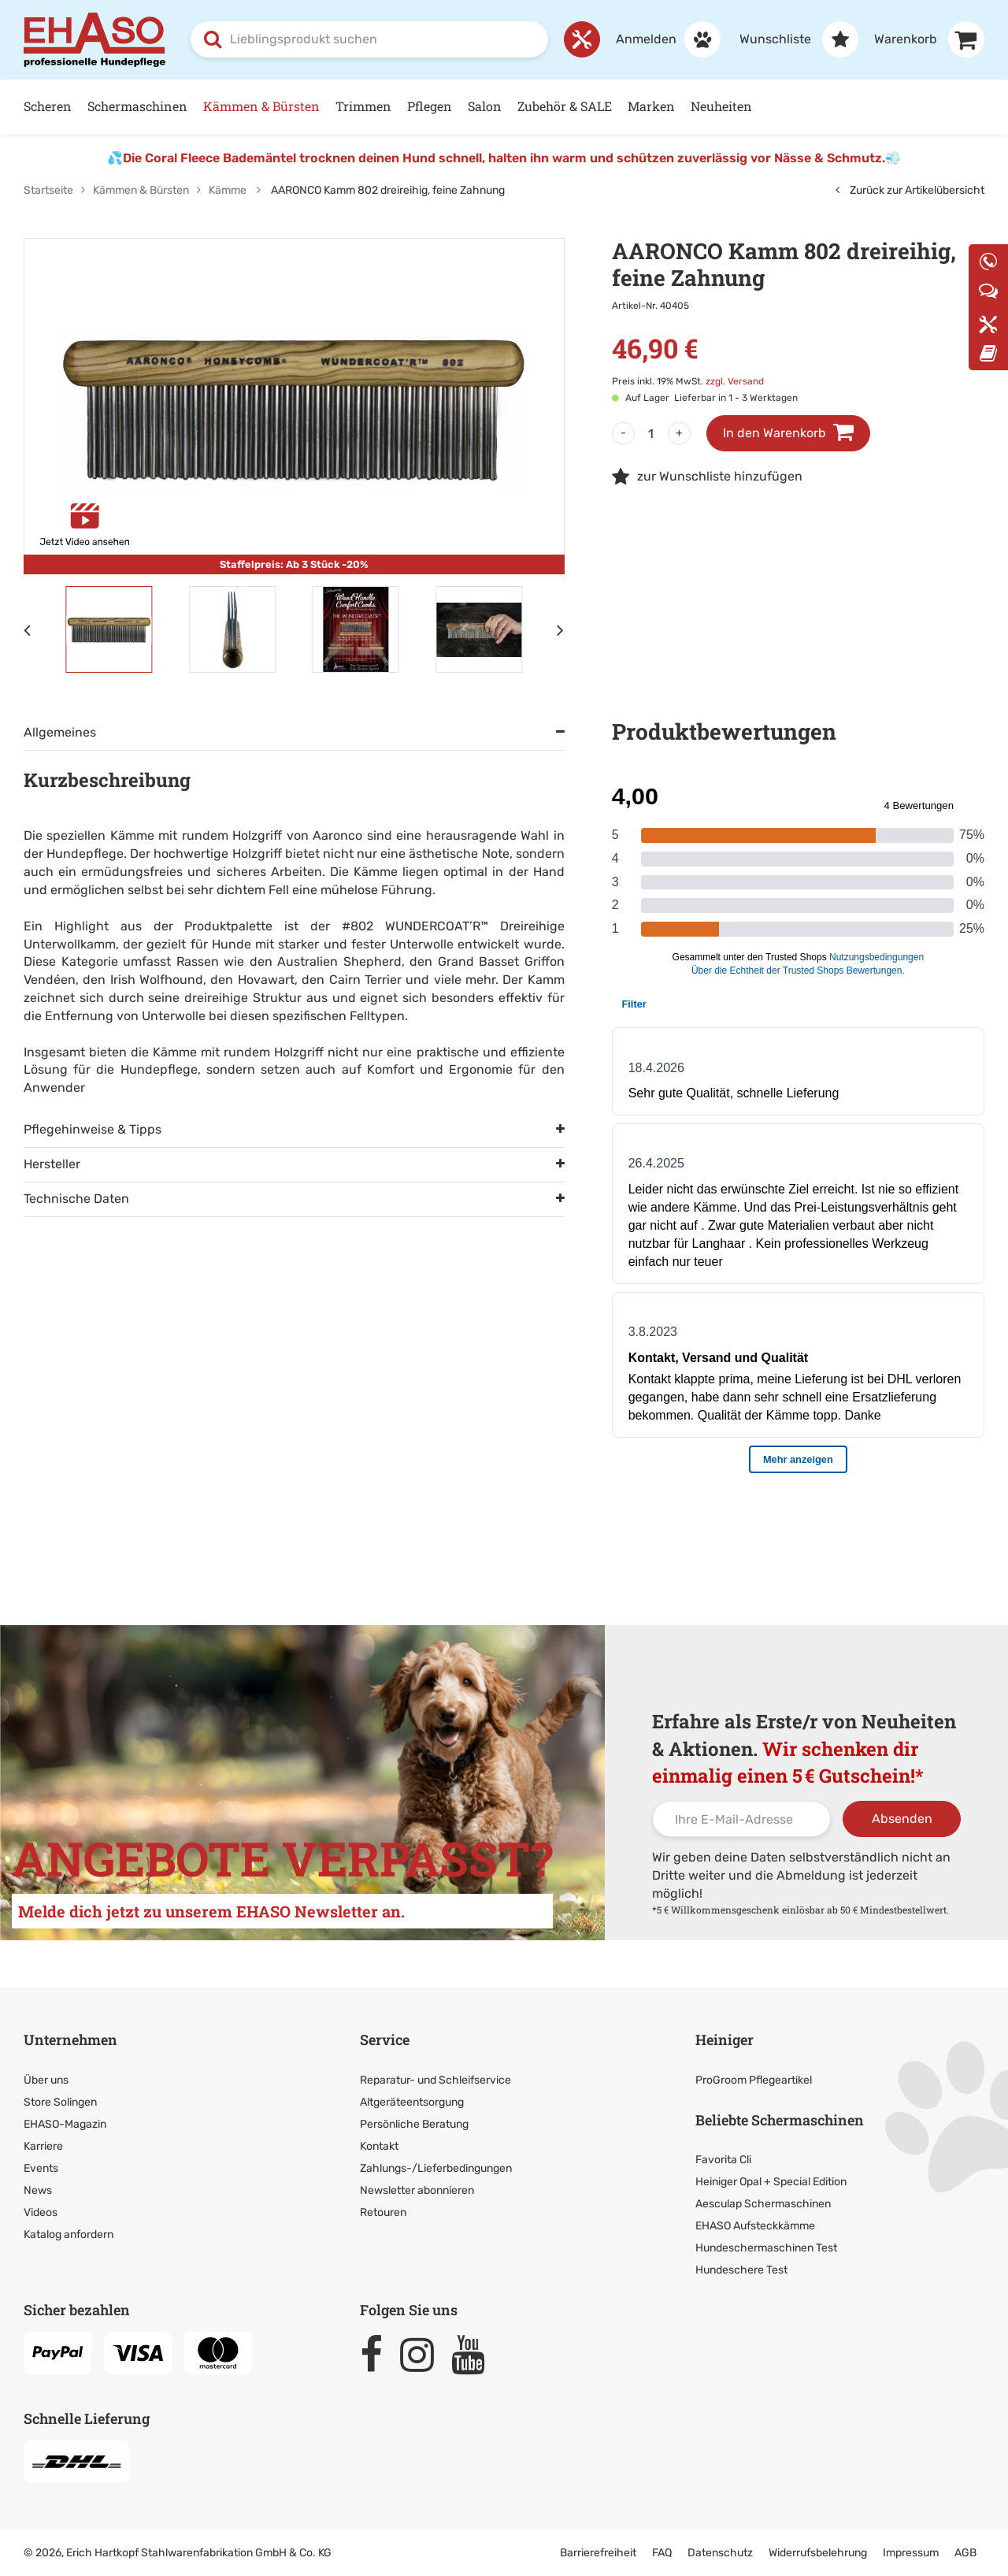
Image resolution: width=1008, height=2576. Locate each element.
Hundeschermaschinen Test (766, 2248)
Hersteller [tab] (52, 1163)
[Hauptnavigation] (504, 107)
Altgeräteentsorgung (412, 2102)
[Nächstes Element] (561, 629)
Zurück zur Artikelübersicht (910, 190)
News (38, 2190)
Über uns (46, 2080)
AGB (965, 2552)
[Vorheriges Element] (27, 629)
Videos (40, 2212)
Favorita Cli (723, 2159)
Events (41, 2168)
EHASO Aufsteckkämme (755, 2226)
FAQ (662, 2552)
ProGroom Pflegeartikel (753, 2080)
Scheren (48, 106)
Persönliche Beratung (414, 2124)
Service (385, 2039)
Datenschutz (720, 2552)
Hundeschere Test (741, 2270)
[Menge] (651, 433)
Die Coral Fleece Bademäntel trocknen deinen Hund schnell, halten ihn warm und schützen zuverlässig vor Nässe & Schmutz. (504, 157)
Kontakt (379, 2146)
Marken (651, 106)
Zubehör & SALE (564, 106)
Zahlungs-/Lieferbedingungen (436, 2168)
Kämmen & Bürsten (261, 106)
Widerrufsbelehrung (818, 2552)
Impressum (911, 2552)
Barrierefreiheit (598, 2552)
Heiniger (724, 2039)
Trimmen (363, 106)
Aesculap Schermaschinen (763, 2203)
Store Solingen (60, 2102)
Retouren (383, 2212)
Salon (485, 106)
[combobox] (369, 39)
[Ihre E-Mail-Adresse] (741, 1819)
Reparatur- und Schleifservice (435, 2080)
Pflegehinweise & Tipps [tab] (92, 1129)
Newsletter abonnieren (417, 2190)
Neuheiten (721, 106)
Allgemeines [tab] (60, 732)
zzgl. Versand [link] (735, 381)
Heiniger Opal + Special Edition (771, 2181)
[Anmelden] (660, 39)
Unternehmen (70, 2039)
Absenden (902, 1818)
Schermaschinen (137, 106)
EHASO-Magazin (65, 2124)
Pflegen (429, 106)
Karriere (43, 2146)
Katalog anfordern (68, 2234)
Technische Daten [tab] (76, 1198)
